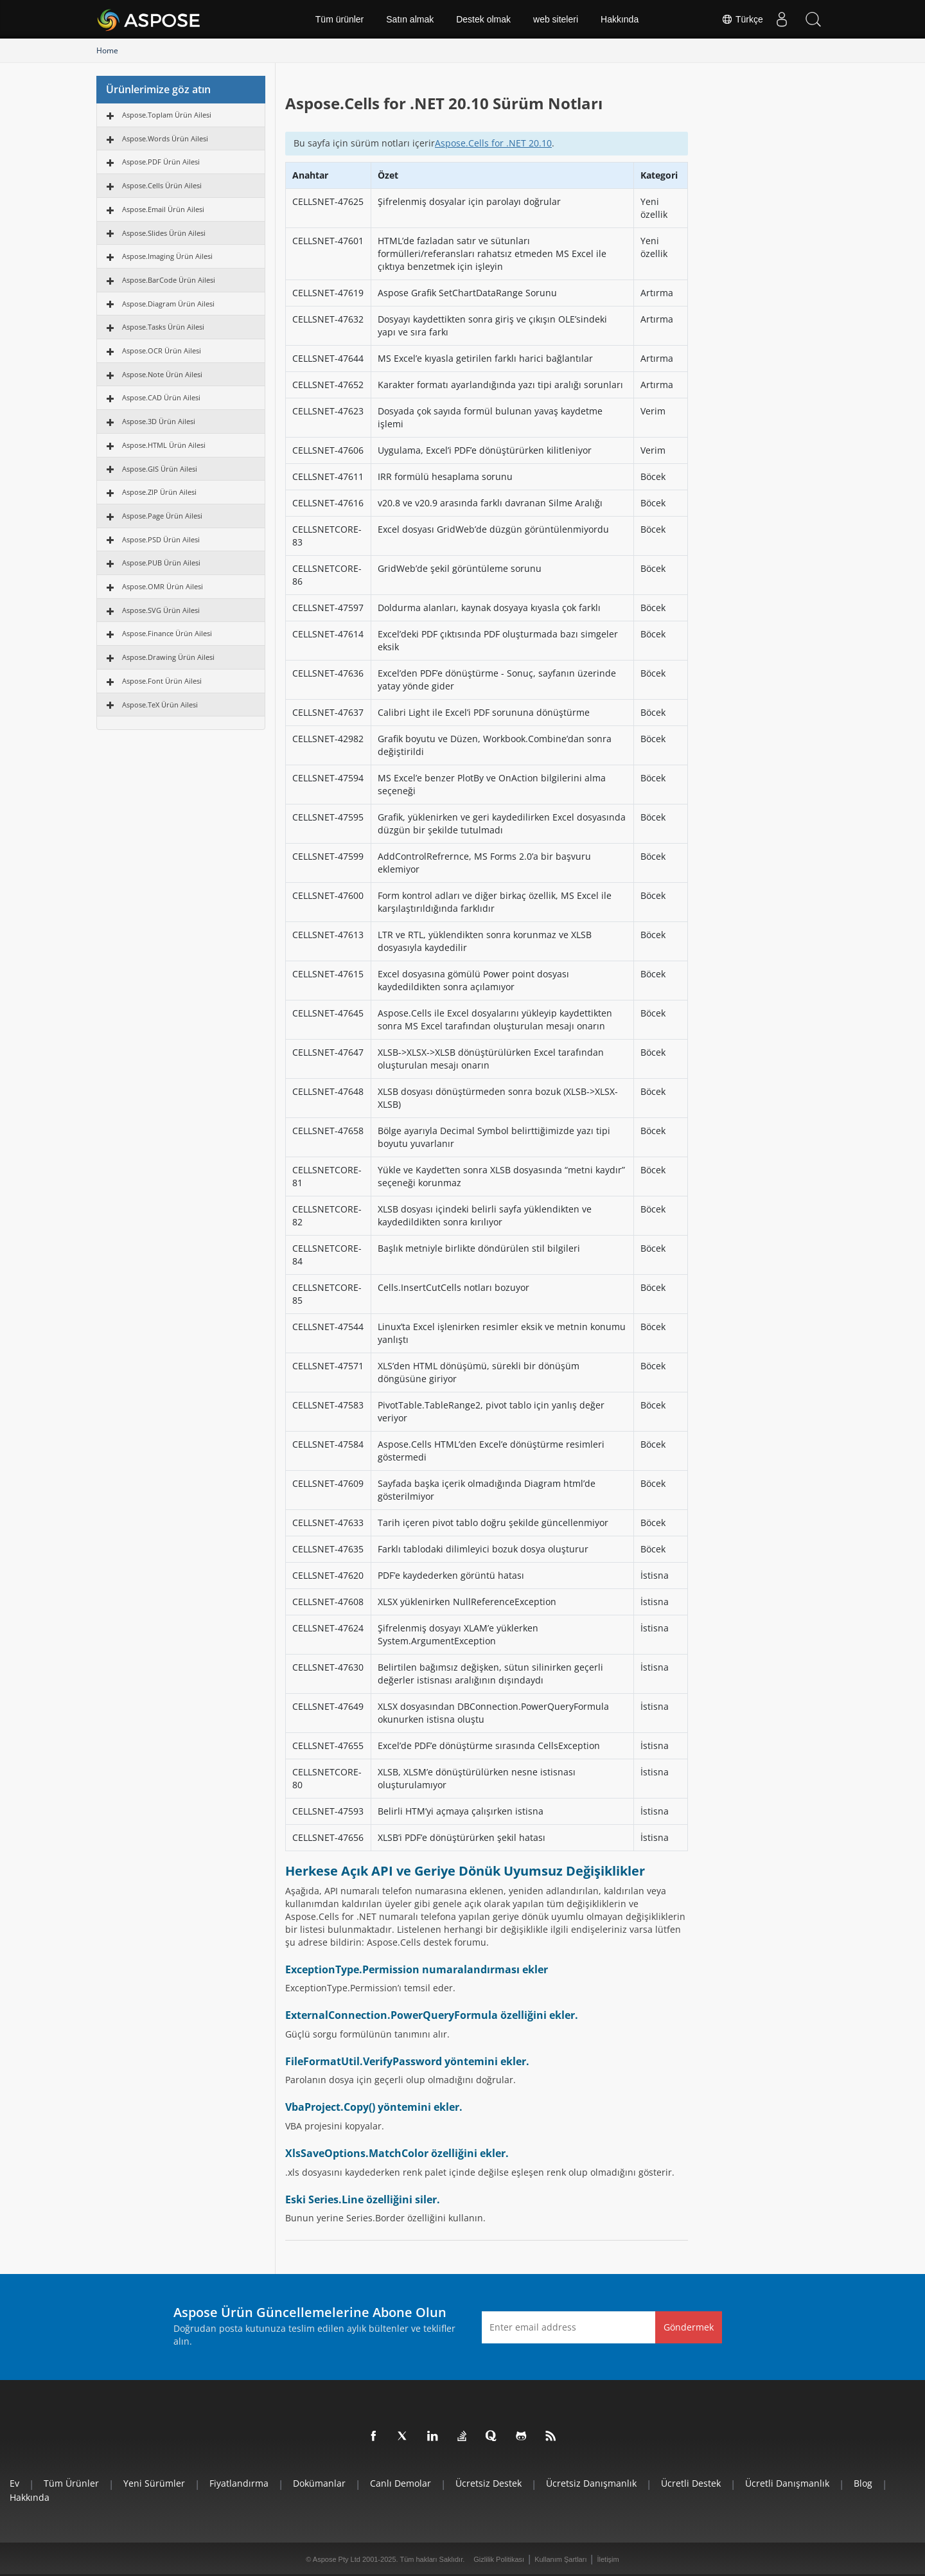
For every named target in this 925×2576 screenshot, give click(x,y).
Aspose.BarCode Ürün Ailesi (168, 280)
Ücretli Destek (691, 2483)
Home (107, 50)
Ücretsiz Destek (488, 2483)
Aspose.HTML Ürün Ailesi (164, 445)
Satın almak (410, 19)
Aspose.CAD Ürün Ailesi (161, 397)
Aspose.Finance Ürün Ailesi (167, 633)
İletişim (608, 2559)
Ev (14, 2483)
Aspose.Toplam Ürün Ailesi (166, 115)
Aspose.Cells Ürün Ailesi (162, 185)
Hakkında (620, 19)
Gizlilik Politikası (498, 2559)
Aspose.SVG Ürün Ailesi (161, 610)
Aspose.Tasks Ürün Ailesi (163, 327)
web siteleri (555, 19)
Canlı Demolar (400, 2483)
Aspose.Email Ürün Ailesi (163, 209)
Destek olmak (483, 19)
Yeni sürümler (154, 2483)
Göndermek (689, 2327)
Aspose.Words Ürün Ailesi (165, 138)
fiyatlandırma (239, 2483)
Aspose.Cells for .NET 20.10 (493, 143)
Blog (863, 2483)
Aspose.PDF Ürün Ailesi (161, 161)
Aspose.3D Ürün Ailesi (158, 421)
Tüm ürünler (339, 19)
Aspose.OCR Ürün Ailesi (161, 350)
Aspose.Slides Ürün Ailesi (164, 233)
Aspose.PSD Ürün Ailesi (161, 539)
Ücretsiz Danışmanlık (591, 2483)
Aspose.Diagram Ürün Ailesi (168, 303)
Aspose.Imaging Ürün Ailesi (167, 256)
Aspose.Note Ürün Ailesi (162, 374)
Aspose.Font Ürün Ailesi (162, 681)
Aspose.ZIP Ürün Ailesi (159, 492)
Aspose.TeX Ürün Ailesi (160, 704)
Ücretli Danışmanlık (787, 2483)
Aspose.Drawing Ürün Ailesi (168, 657)
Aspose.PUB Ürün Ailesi (161, 562)
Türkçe (740, 19)
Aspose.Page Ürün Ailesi (162, 515)
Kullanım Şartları (560, 2559)
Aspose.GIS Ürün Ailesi (159, 469)
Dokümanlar (319, 2483)
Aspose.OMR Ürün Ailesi (162, 586)
